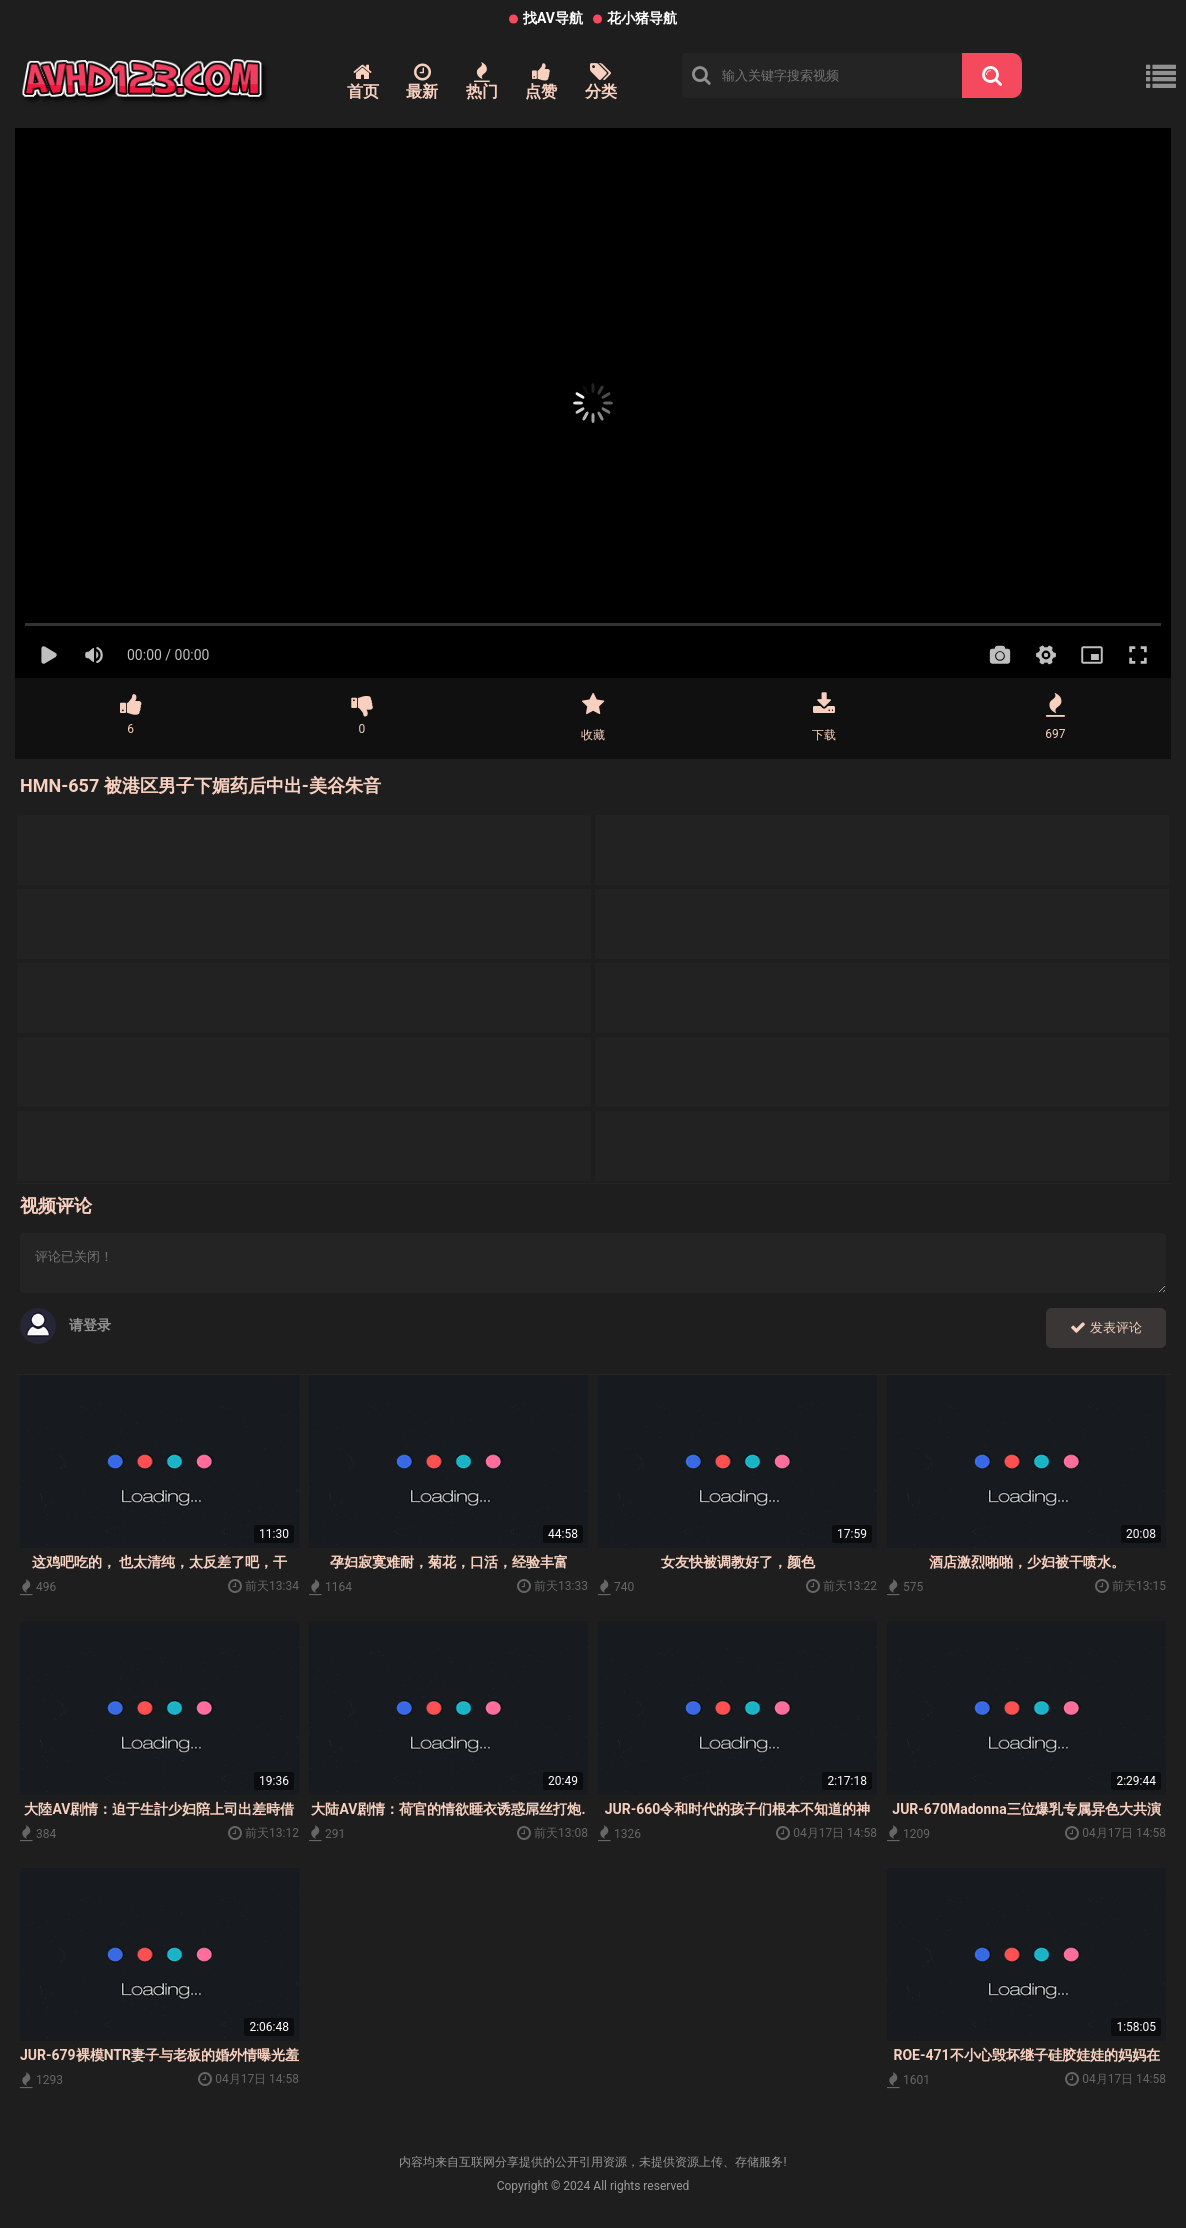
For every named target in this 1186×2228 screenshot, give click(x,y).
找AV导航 (553, 18)
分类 (601, 81)
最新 (422, 81)
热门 (482, 81)
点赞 (541, 81)
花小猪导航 (642, 18)
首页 (363, 81)
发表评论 (1106, 1327)
